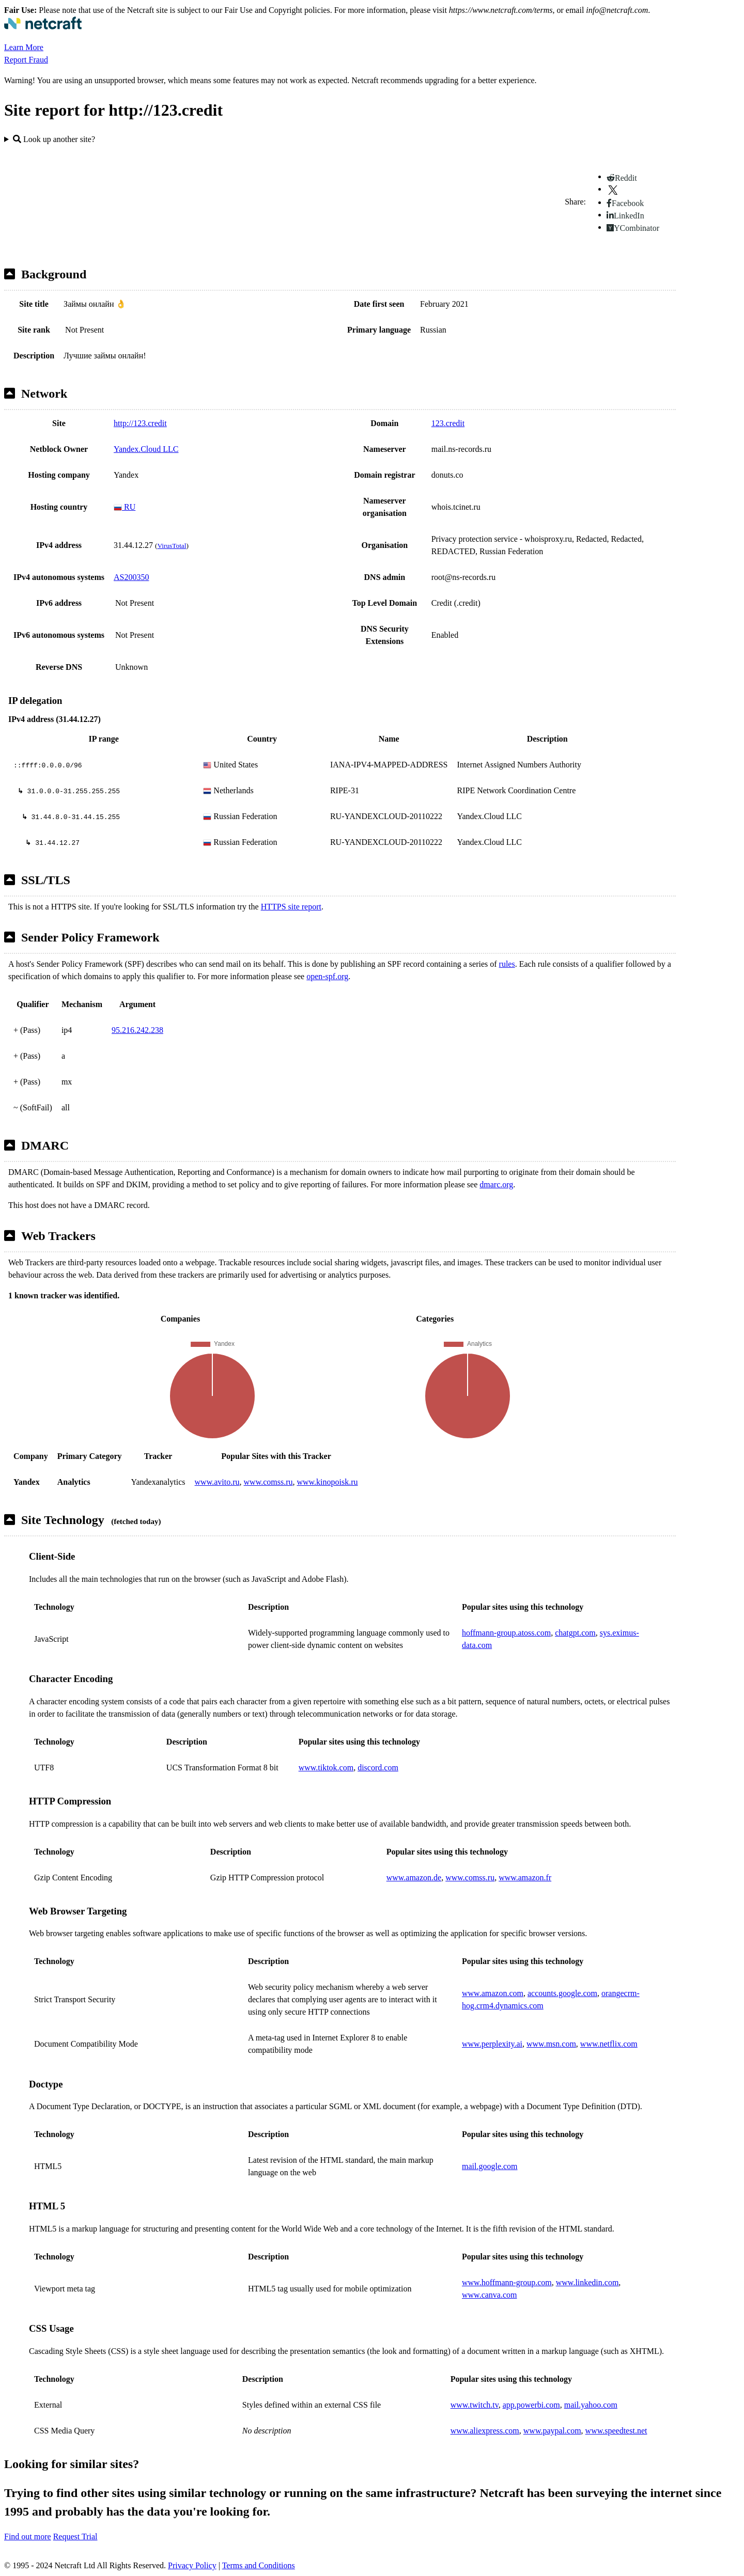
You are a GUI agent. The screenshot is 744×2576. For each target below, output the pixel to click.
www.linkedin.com (587, 2282)
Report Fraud (26, 59)
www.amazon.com (492, 1993)
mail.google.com (490, 2166)
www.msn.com (551, 2043)
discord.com (378, 1767)
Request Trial (75, 2536)
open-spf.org (327, 976)
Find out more (27, 2536)
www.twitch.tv (475, 2404)
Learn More (23, 47)
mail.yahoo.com (590, 2404)
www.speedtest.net (616, 2430)
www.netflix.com (609, 2043)
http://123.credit (140, 423)
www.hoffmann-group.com (507, 2282)
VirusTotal (171, 545)
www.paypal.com (552, 2430)
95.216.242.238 (137, 1030)
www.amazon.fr (525, 1877)
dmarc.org (496, 1184)
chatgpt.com (575, 1632)
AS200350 (131, 577)
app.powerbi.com (531, 2404)
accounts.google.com (562, 1993)
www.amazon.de (413, 1877)
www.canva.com (489, 2294)
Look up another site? (54, 139)
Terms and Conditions (258, 2565)
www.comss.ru (268, 1482)
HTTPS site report (291, 906)
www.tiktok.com (326, 1767)
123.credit (447, 423)
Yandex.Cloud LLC (146, 449)
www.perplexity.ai (492, 2043)
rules (507, 964)
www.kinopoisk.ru (327, 1482)
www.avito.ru (217, 1482)
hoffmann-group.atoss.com (506, 1632)
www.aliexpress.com (485, 2430)
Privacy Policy (192, 2565)
